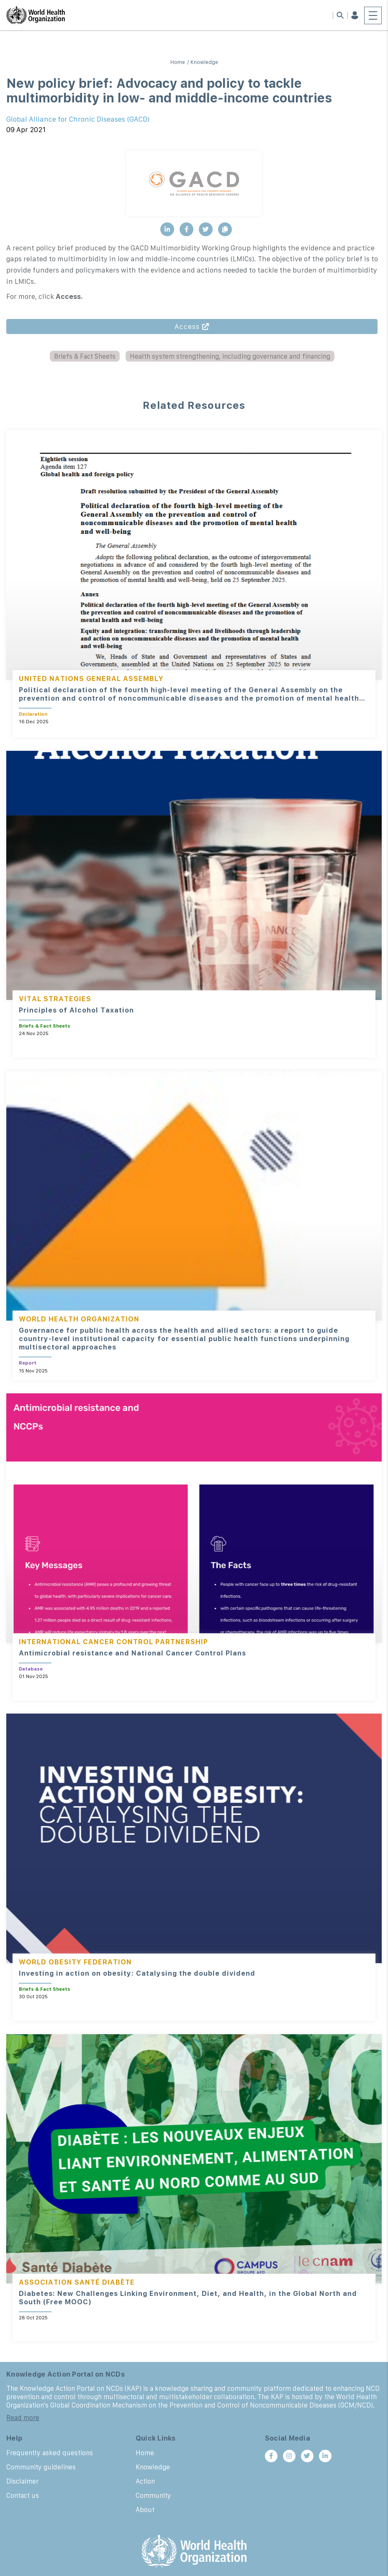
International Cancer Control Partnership (113, 1641)
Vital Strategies (55, 998)
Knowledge (204, 62)
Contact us (22, 2495)
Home (177, 62)
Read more (22, 2417)
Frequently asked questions (49, 2452)
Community (153, 2495)
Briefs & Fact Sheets (85, 356)
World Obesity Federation (75, 1962)
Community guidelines (41, 2467)
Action (145, 2481)
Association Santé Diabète (77, 2282)
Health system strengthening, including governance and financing (230, 356)
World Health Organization (79, 1319)
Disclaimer (22, 2481)
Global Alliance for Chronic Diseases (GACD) (77, 119)
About (145, 2509)
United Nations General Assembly (91, 678)
